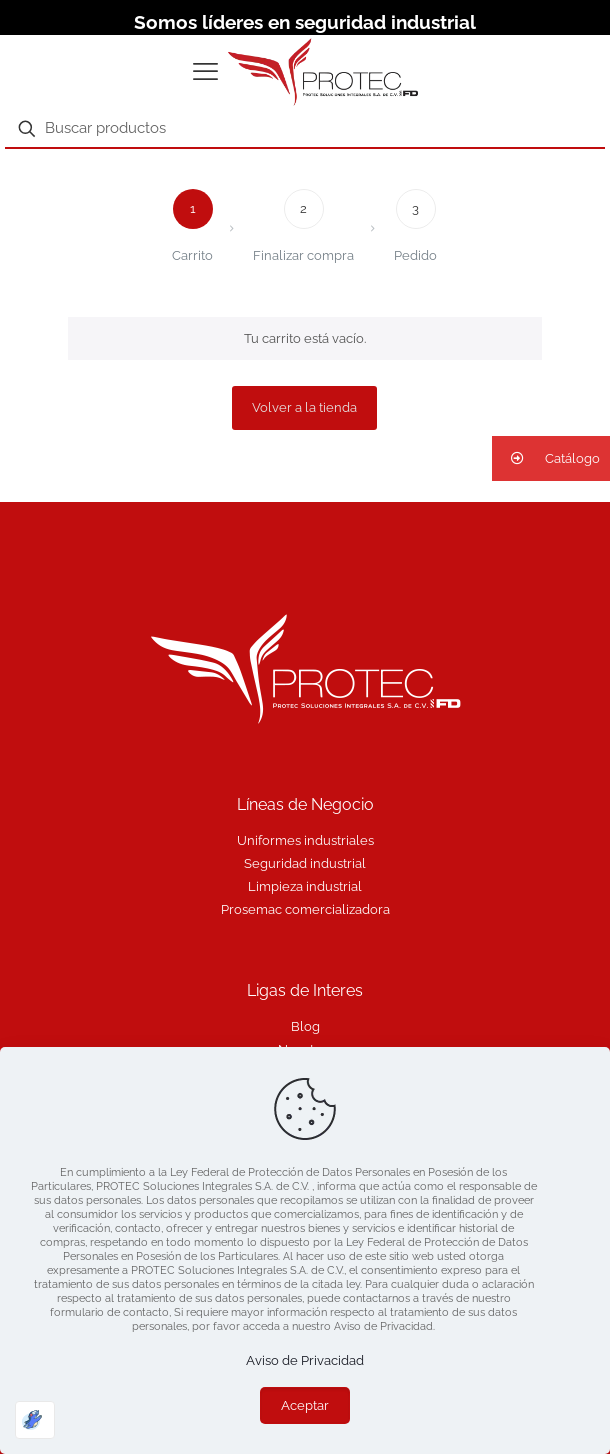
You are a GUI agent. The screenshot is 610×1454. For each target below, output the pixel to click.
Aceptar (305, 1405)
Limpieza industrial (305, 886)
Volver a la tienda (304, 407)
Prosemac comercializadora (305, 909)
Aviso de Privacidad (305, 1360)
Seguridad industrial (305, 863)
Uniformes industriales (305, 840)
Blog (305, 1026)
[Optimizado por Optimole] (35, 1420)
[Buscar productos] (305, 129)
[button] (551, 458)
